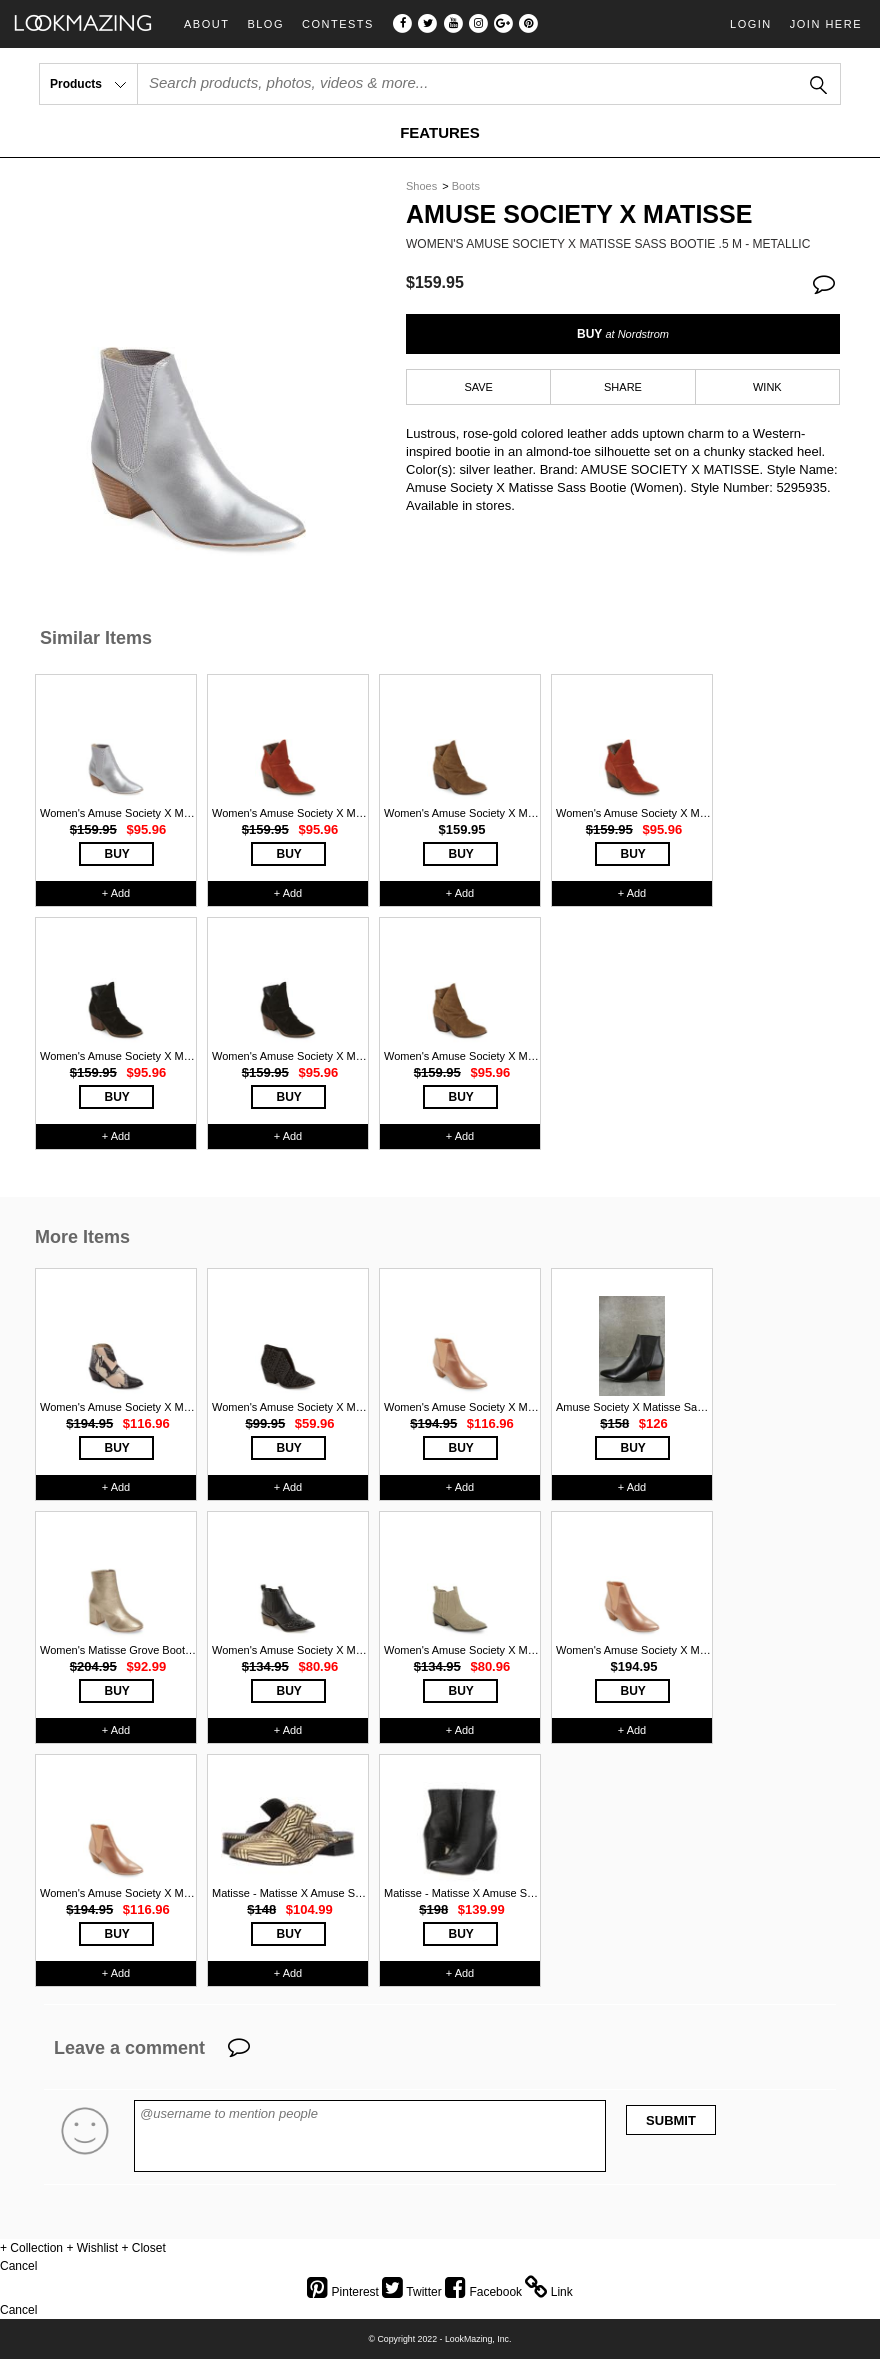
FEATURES (440, 132)
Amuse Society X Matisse (579, 214)
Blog (265, 24)
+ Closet (143, 2248)
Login (751, 24)
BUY (623, 334)
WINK (767, 387)
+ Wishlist (92, 2248)
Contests (338, 24)
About (206, 24)
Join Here (826, 24)
